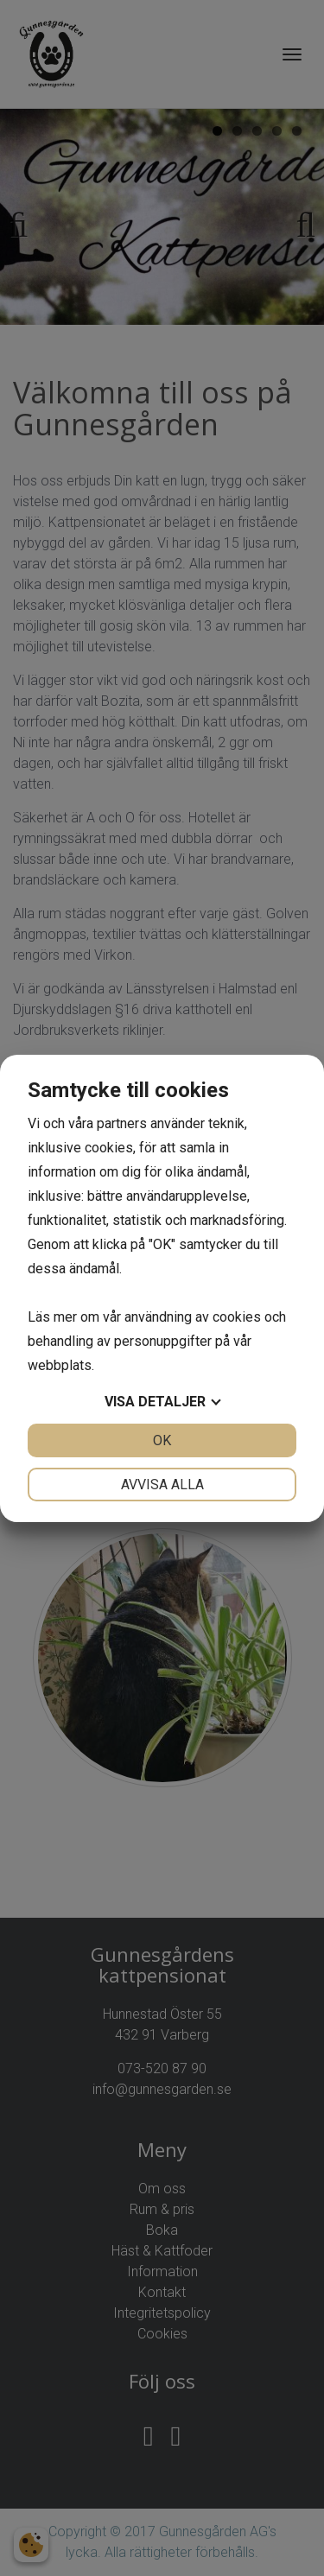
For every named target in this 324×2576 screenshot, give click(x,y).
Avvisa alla (162, 1484)
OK (162, 1440)
